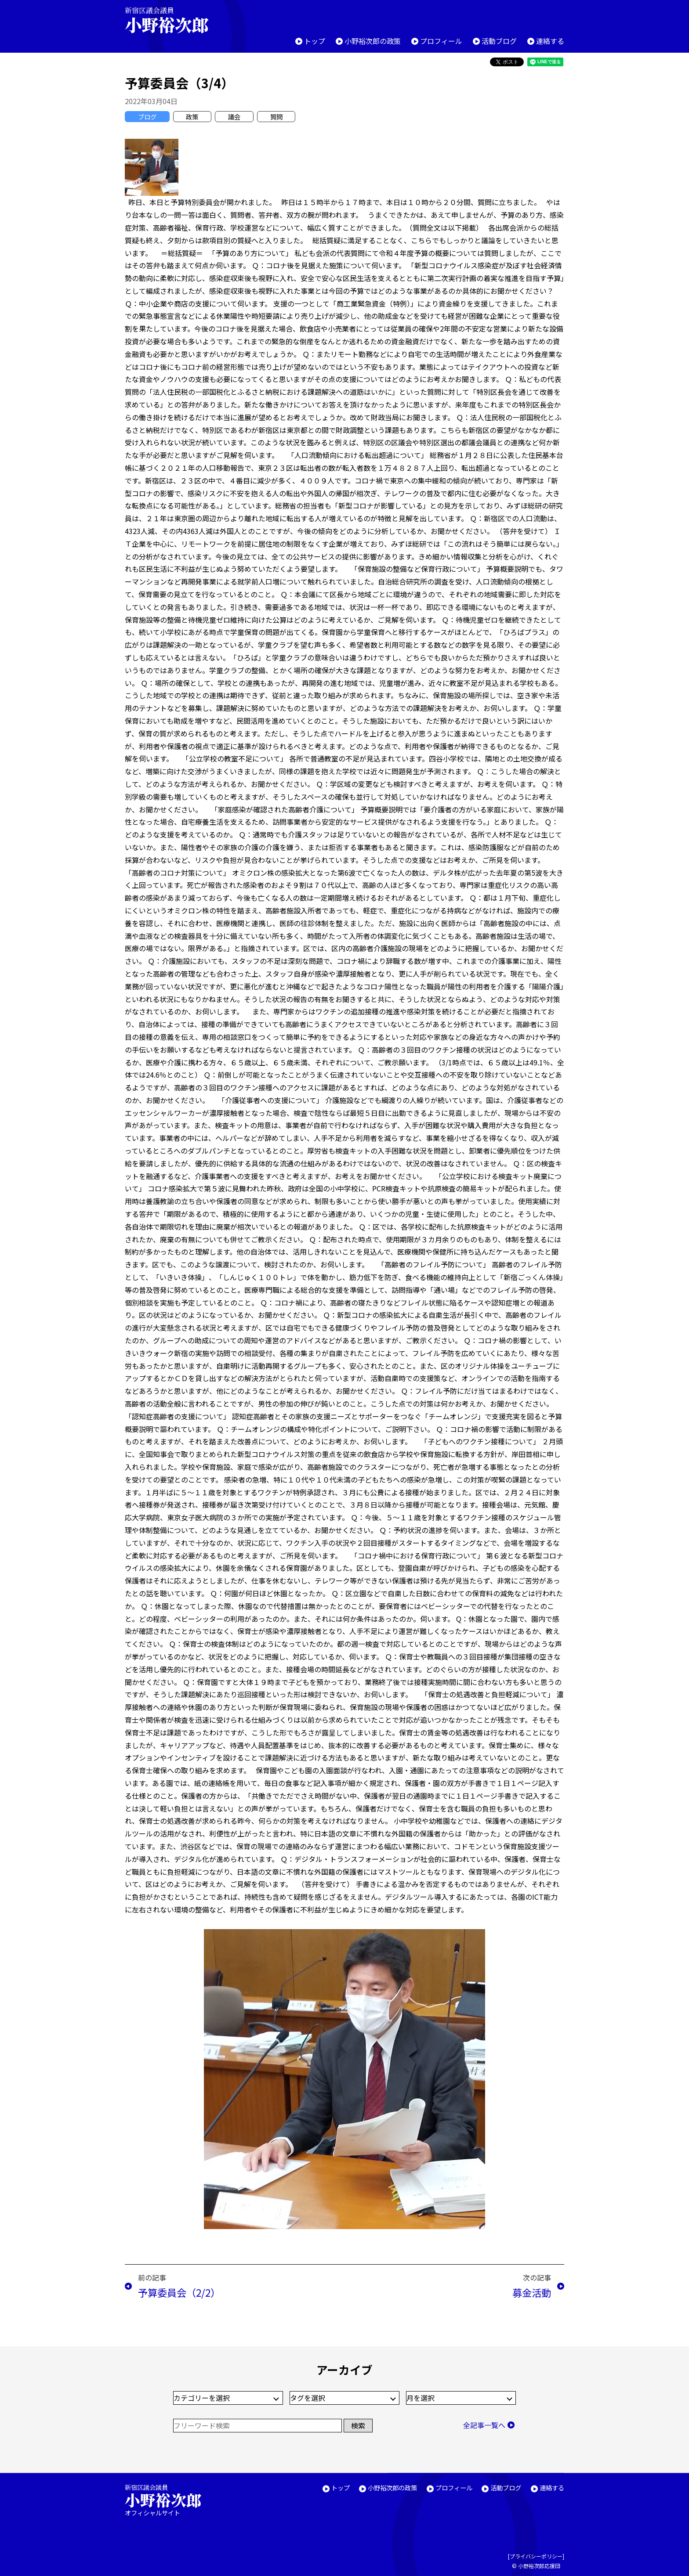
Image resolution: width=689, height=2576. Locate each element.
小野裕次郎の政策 (372, 41)
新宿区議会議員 (174, 20)
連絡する (550, 41)
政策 (192, 116)
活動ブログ (499, 41)
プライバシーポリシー (536, 2556)
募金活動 (531, 2292)
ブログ (147, 116)
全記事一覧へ (484, 2425)
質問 (276, 116)
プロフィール (441, 41)
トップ (314, 41)
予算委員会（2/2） (179, 2292)
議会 (234, 116)
